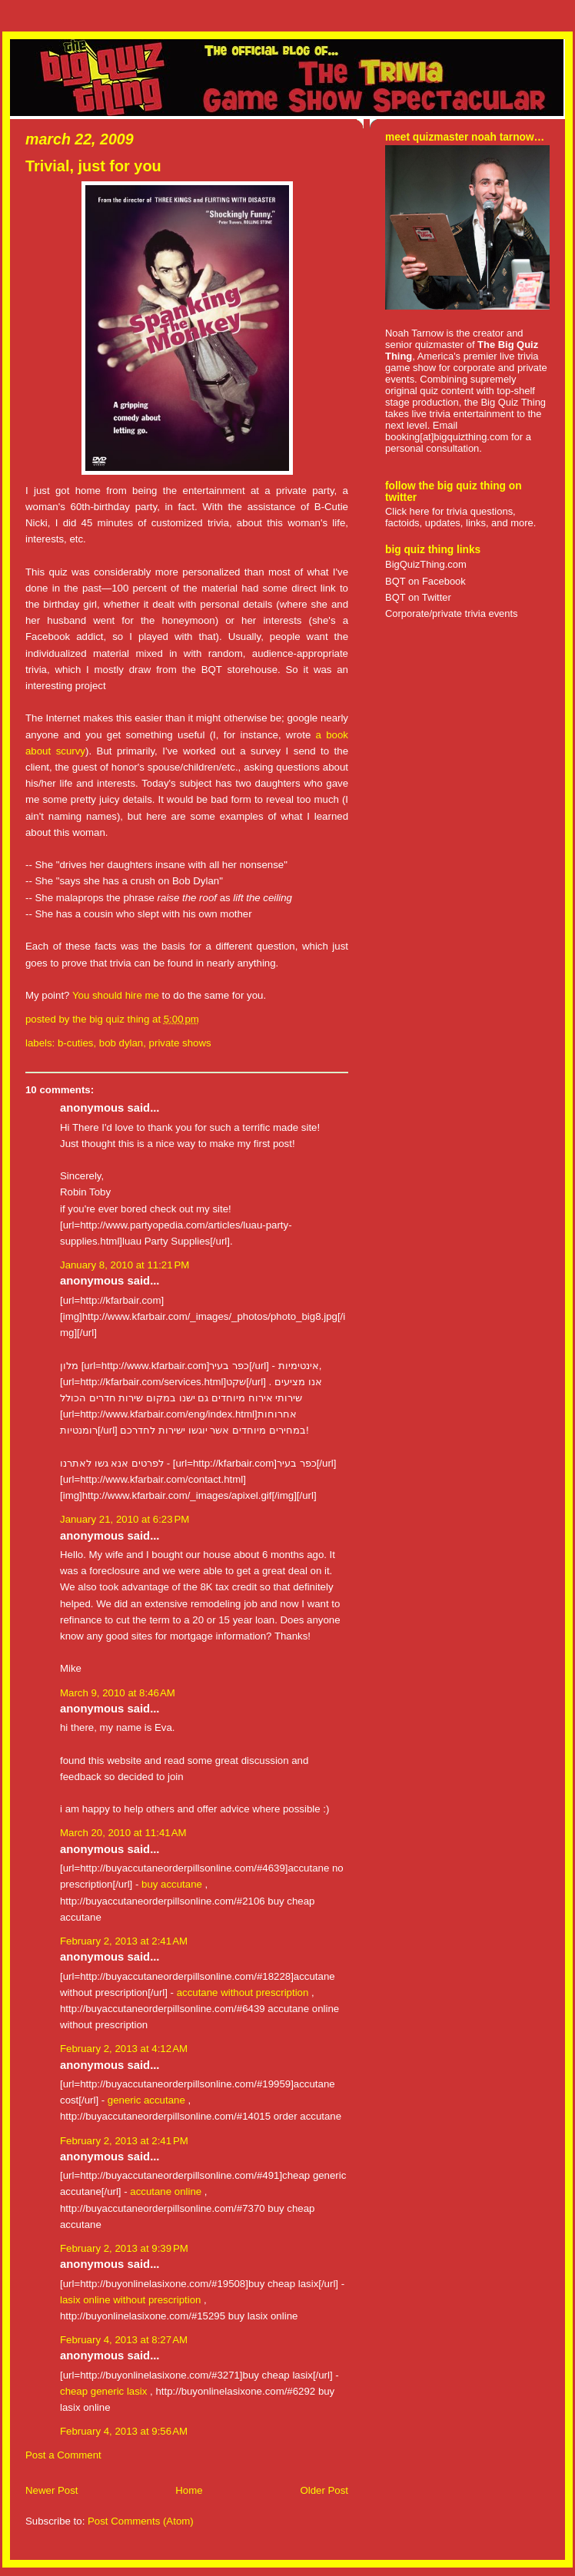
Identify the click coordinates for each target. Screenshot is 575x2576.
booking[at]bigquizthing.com (446, 437)
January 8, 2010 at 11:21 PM (124, 1265)
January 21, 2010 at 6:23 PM (124, 1519)
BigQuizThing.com (426, 564)
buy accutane (171, 1884)
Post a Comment (63, 2455)
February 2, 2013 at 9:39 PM (124, 2248)
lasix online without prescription (130, 2300)
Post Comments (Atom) (141, 2521)
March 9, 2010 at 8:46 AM (117, 1693)
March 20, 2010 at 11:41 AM (123, 1832)
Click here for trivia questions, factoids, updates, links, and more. (460, 517)
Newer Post (51, 2490)
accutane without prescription (243, 1992)
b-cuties (75, 1043)
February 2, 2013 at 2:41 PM (124, 2141)
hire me (142, 995)
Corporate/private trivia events (451, 613)
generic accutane (146, 2100)
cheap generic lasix (103, 2391)
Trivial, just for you (93, 165)
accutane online (165, 2191)
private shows (180, 1043)
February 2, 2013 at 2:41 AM (124, 1941)
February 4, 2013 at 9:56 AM (124, 2431)
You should (98, 995)
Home (188, 2490)
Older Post (324, 2490)
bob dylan (121, 1043)
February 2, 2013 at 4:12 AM (124, 2048)
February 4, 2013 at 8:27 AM (124, 2340)
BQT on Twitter (418, 597)
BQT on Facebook (425, 581)
